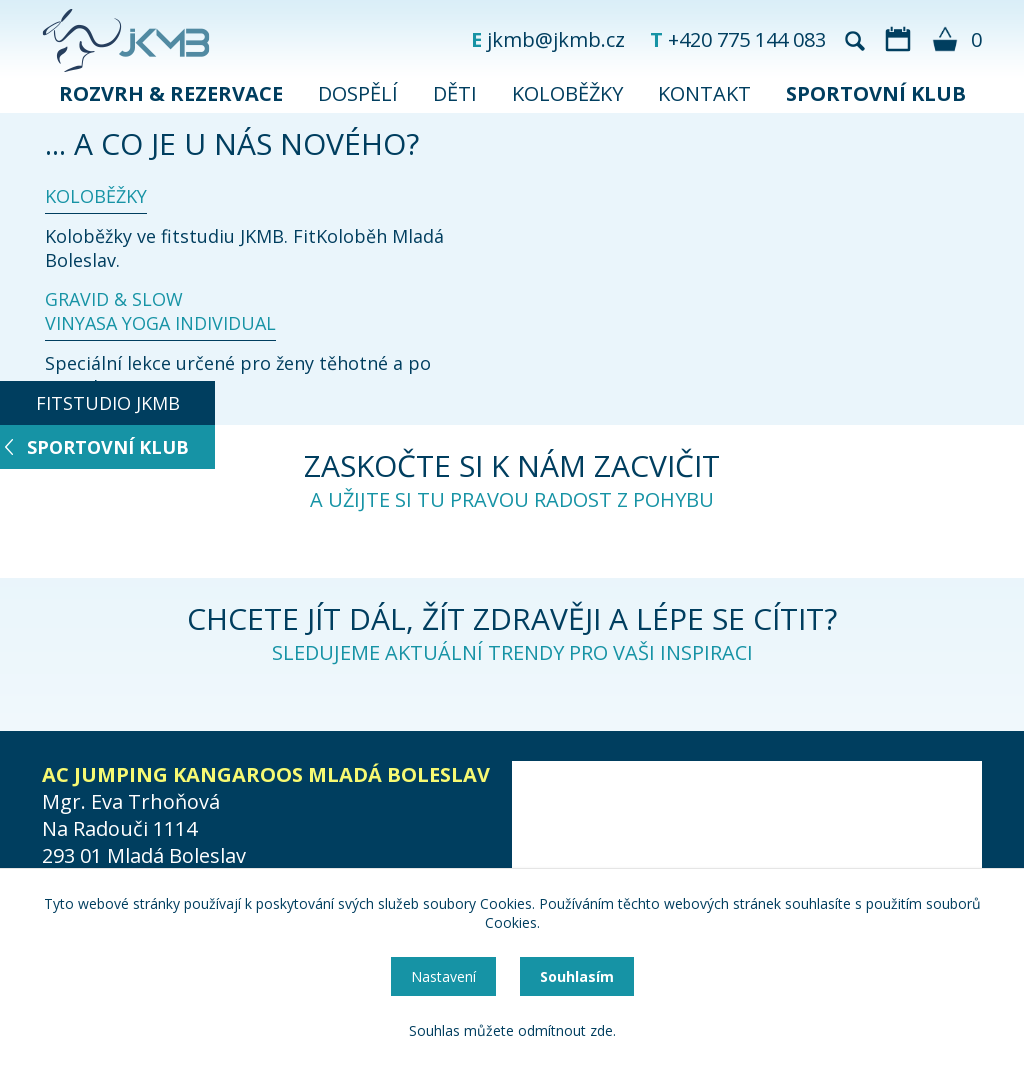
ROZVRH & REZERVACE (171, 93)
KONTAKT (704, 93)
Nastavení (443, 976)
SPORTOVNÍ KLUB (876, 93)
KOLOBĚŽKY (567, 93)
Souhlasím (577, 976)
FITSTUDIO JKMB (108, 403)
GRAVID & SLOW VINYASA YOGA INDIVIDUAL (160, 311)
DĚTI (455, 93)
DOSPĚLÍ (358, 93)
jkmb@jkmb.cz (556, 39)
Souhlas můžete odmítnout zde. (512, 1030)
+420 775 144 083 (747, 39)
